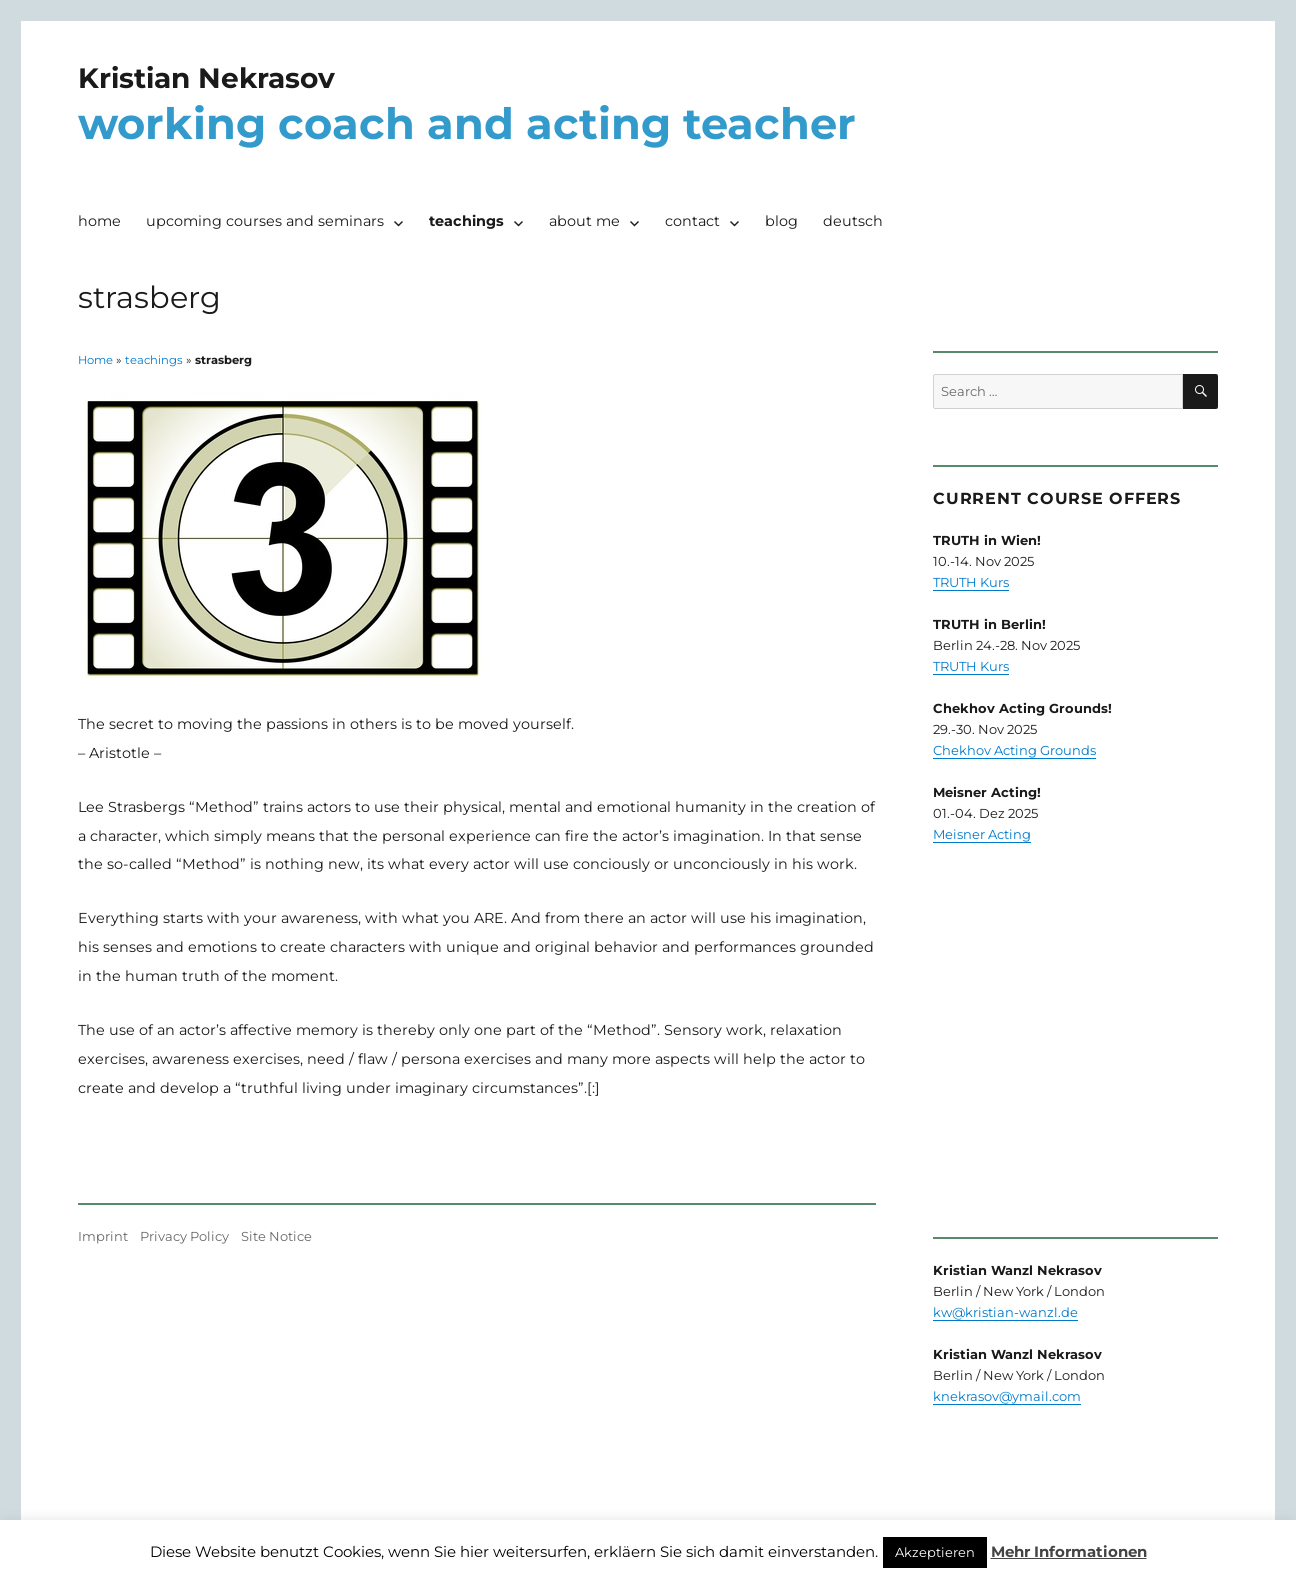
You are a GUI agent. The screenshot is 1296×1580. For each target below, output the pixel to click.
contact (692, 221)
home (99, 221)
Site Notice (276, 1236)
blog (781, 221)
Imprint (103, 1236)
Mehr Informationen (1069, 1551)
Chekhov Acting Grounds (1014, 750)
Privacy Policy (184, 1236)
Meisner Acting (982, 834)
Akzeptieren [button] (935, 1552)
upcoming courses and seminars (265, 221)
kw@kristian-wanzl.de (1005, 1312)
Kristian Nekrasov (206, 78)
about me (584, 221)
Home (95, 360)
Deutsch (853, 221)
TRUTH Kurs (971, 582)
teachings (466, 221)
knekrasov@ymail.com (1007, 1396)
